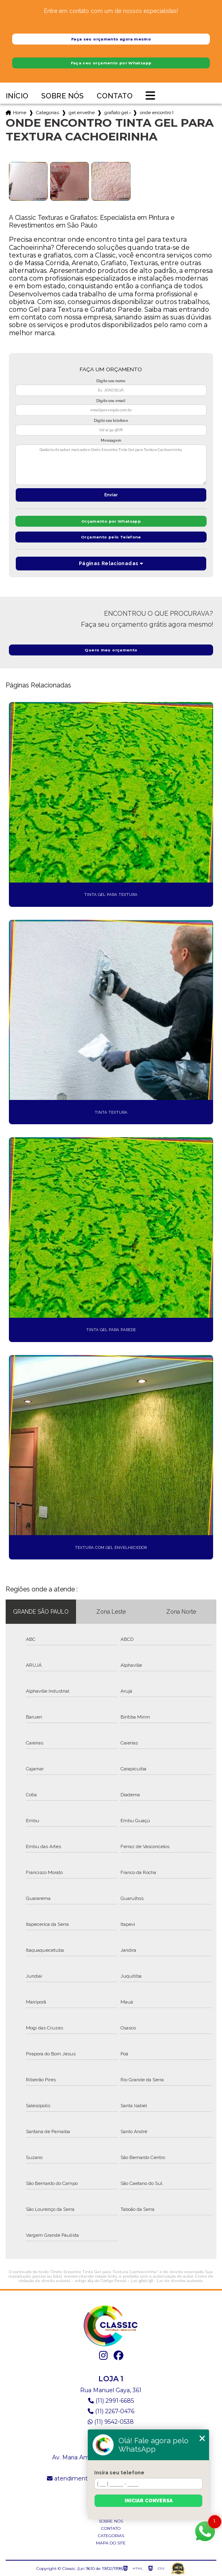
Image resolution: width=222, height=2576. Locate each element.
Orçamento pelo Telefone (111, 537)
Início (17, 96)
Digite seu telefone (111, 421)
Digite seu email (110, 401)
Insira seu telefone (119, 2473)
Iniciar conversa (149, 2501)
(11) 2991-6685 (111, 2400)
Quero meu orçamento (111, 650)
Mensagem (111, 440)
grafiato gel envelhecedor (117, 112)
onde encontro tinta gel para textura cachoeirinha (156, 112)
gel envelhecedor (82, 112)
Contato (115, 96)
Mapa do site (111, 2543)
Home (19, 112)
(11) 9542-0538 (111, 2421)
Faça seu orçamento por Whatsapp (111, 63)
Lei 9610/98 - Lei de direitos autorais (167, 2280)
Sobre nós (62, 96)
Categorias (47, 112)
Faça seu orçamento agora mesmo (111, 39)
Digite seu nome (110, 381)
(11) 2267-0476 (111, 2411)
